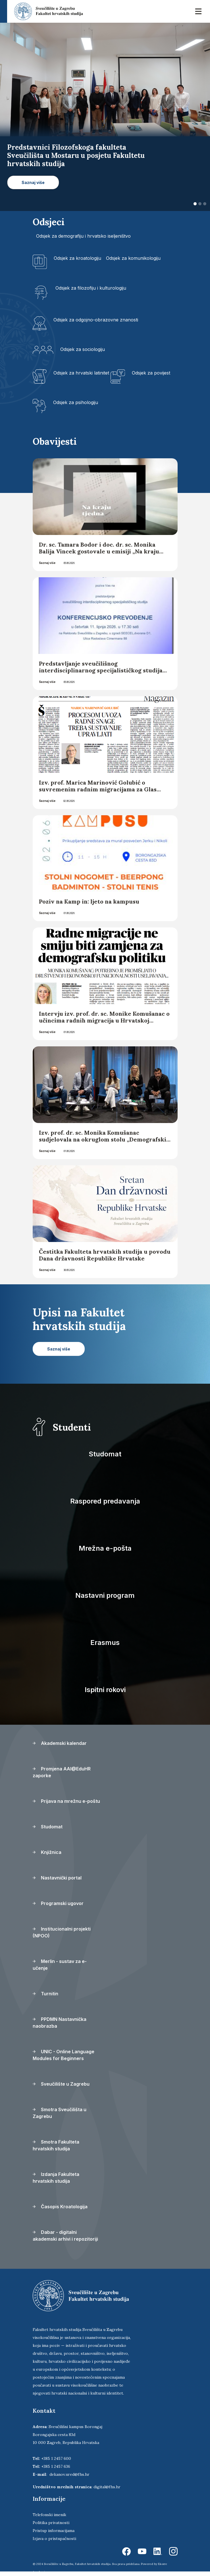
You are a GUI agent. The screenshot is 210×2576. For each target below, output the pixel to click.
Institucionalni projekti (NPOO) (62, 1932)
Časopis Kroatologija (60, 2206)
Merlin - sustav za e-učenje (60, 1964)
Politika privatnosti (51, 2522)
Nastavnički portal (57, 1878)
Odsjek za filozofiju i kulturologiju (90, 288)
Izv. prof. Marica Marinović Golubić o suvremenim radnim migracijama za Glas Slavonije (98, 789)
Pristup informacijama (53, 2530)
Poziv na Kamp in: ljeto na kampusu (90, 901)
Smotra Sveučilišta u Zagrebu (59, 2113)
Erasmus (105, 1642)
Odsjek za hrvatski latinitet (81, 373)
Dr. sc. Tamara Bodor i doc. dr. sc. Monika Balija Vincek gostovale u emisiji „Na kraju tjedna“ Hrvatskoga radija (99, 551)
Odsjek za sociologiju (82, 349)
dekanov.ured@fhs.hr (69, 2474)
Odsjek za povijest (151, 373)
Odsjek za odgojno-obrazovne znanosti (95, 320)
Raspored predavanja (105, 1501)
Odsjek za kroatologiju (77, 258)
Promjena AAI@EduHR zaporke (62, 1772)
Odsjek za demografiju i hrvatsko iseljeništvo (83, 236)
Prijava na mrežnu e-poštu (66, 1801)
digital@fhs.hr (106, 2486)
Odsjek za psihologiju (75, 402)
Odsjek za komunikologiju (133, 258)
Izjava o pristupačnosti (54, 2538)
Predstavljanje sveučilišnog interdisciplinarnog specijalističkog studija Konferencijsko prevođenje (101, 670)
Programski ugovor (58, 1903)
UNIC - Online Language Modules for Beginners (63, 2055)
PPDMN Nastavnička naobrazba (59, 2022)
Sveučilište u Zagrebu (61, 2084)
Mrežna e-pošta (105, 1548)
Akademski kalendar (60, 1743)
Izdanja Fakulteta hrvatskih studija (56, 2177)
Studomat (105, 1454)
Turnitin (45, 1993)
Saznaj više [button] (33, 182)
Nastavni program (105, 1595)
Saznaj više (47, 562)
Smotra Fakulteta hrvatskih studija (56, 2145)
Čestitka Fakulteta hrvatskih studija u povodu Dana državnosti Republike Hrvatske (105, 1255)
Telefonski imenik (49, 2514)
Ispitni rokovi (105, 1690)
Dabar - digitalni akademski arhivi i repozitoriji (65, 2235)
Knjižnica (47, 1852)
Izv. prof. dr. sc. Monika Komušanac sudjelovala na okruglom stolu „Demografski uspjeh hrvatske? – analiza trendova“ (102, 1139)
